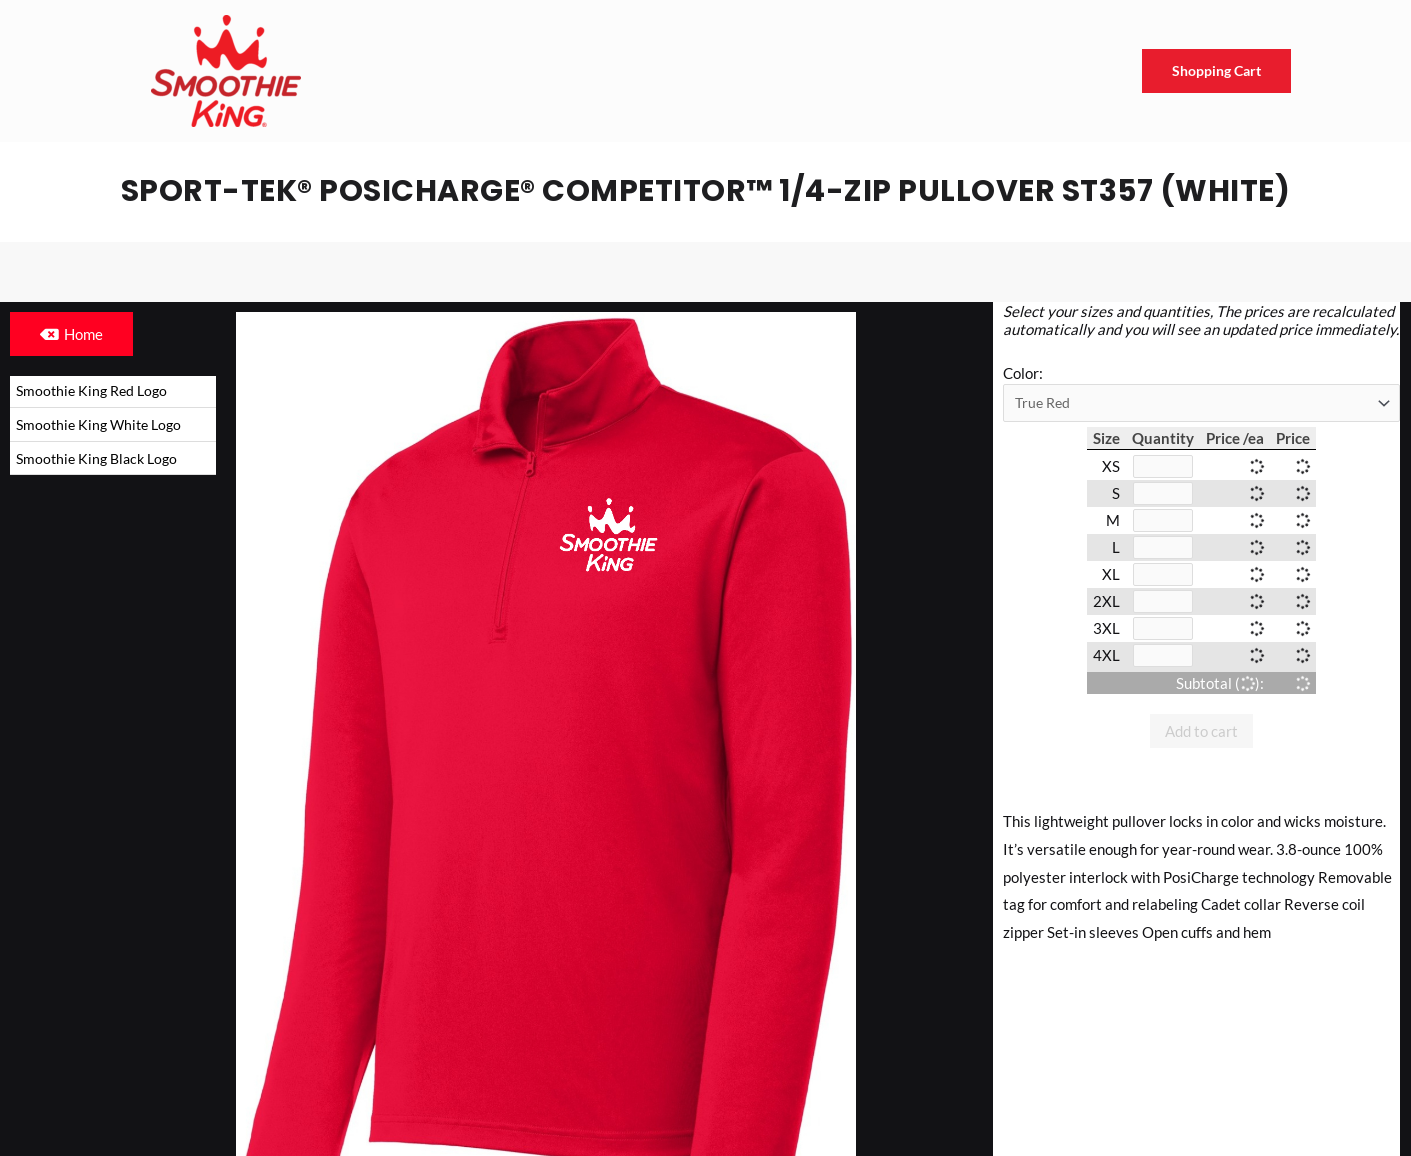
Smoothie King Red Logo (95, 391)
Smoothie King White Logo (103, 426)
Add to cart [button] (1201, 740)
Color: (1023, 373)
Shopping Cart (1213, 71)
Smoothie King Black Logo (101, 461)
